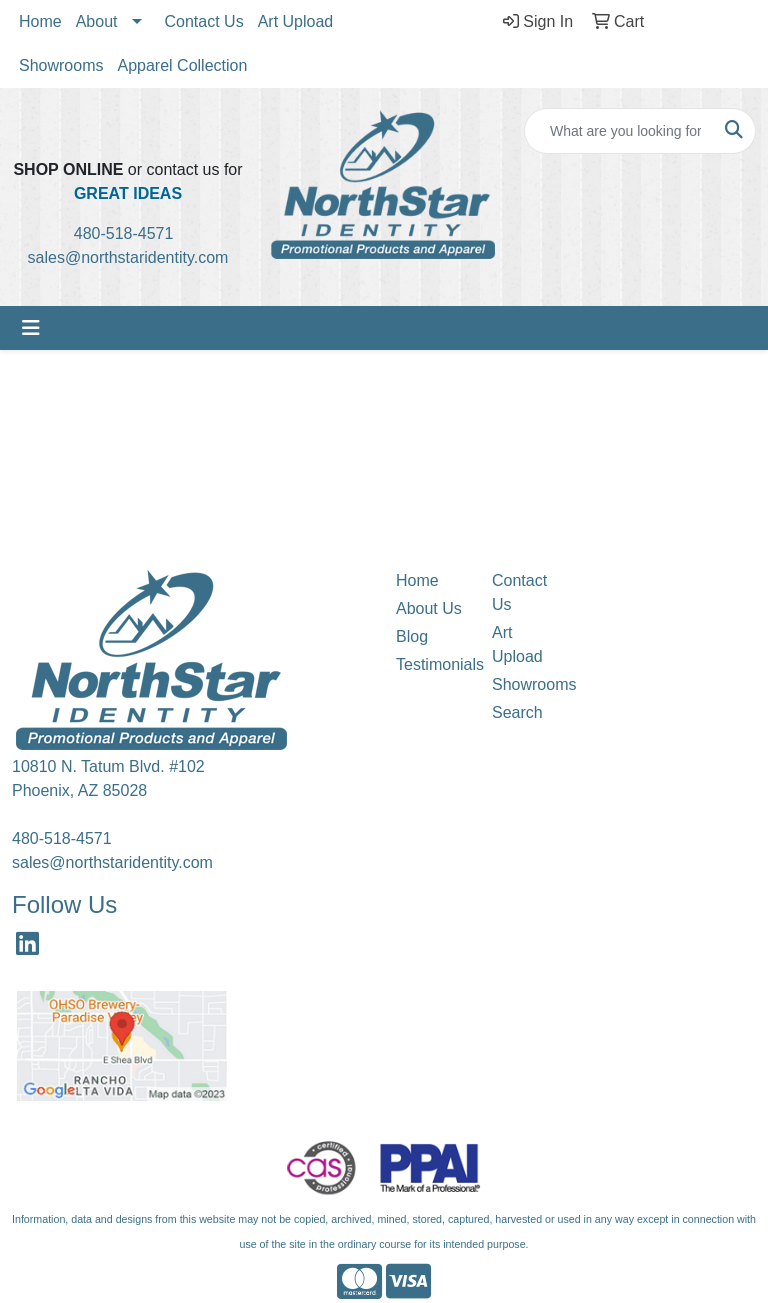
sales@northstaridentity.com (128, 257)
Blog (412, 636)
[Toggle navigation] (31, 328)
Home (40, 21)
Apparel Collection (182, 65)
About (97, 21)
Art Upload (296, 21)
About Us (429, 608)
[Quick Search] (619, 131)
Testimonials (432, 664)
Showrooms (61, 65)
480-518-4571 (130, 233)
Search (517, 712)
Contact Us (204, 21)
